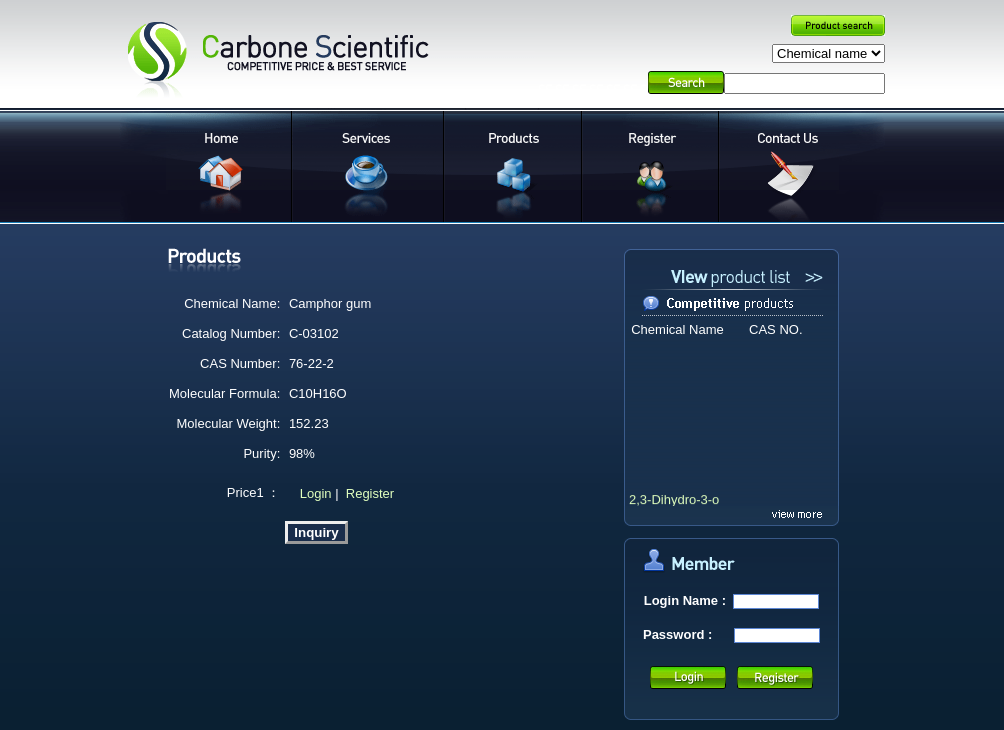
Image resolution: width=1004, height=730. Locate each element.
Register (370, 493)
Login (313, 493)
